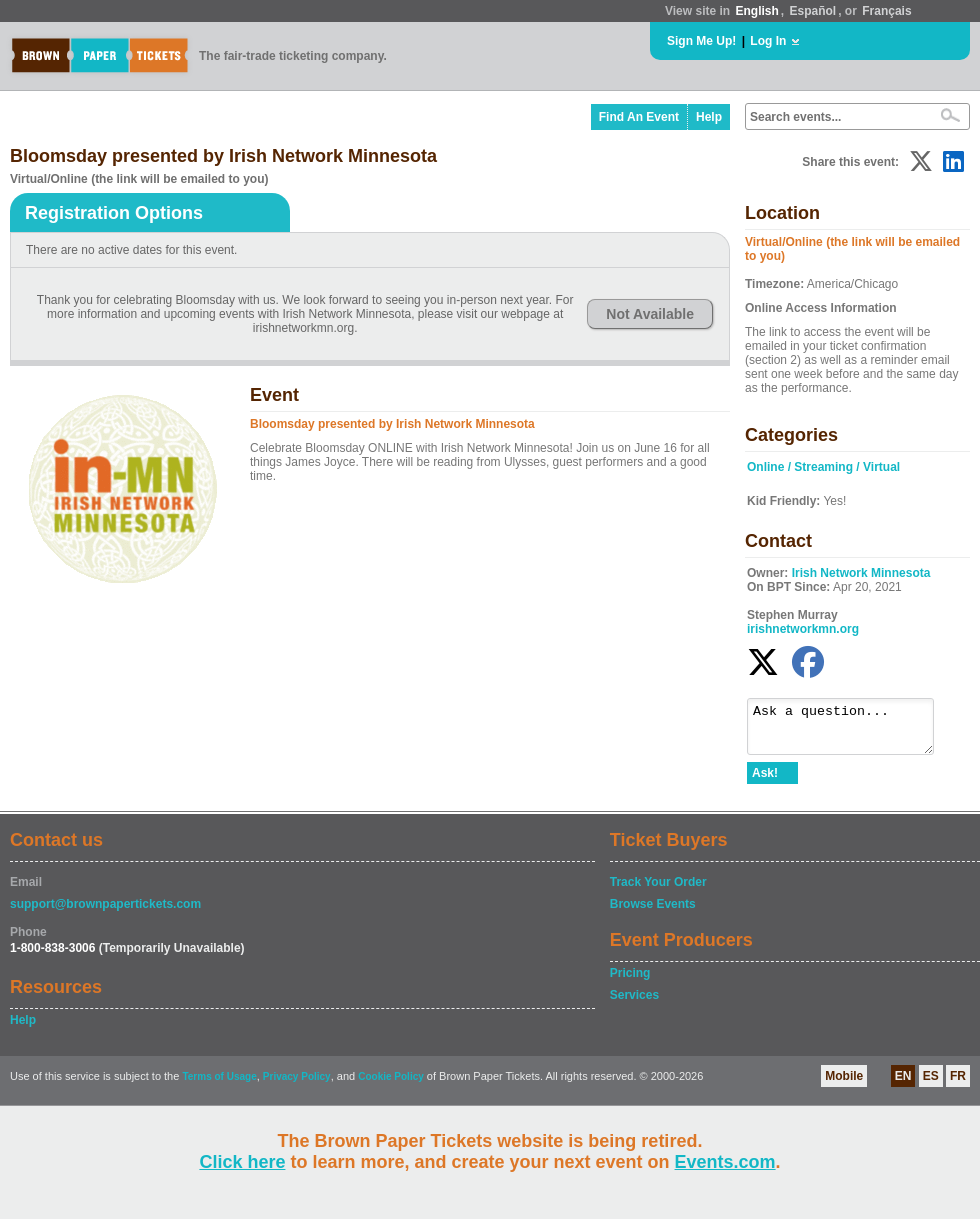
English (756, 11)
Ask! (765, 782)
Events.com (725, 1162)
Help (709, 117)
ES (931, 1085)
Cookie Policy (391, 1085)
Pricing (630, 982)
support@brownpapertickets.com (105, 913)
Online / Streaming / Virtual (823, 467)
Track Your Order (658, 891)
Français (886, 11)
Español (813, 11)
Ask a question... (850, 731)
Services (634, 1004)
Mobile (844, 1085)
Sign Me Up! (701, 41)
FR (958, 1085)
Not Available (650, 314)
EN (903, 1085)
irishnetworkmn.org (803, 629)
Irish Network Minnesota (861, 573)
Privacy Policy (297, 1085)
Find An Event (639, 117)
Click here (242, 1162)
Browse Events (653, 913)
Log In (768, 41)
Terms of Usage (219, 1085)
